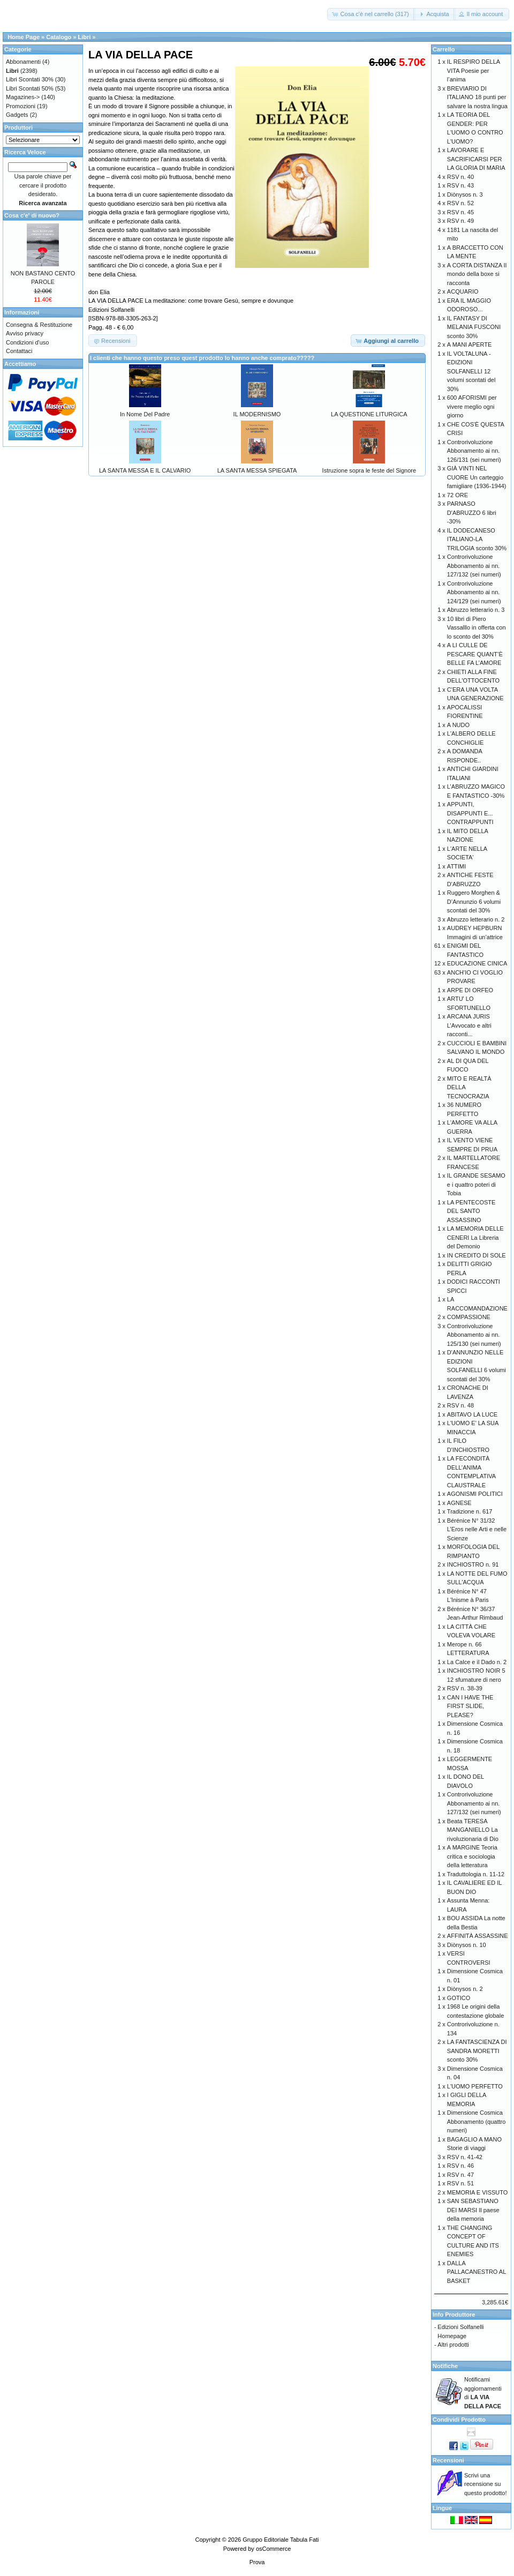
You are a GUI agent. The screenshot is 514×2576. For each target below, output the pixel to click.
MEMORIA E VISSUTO (477, 2192)
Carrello (444, 49)
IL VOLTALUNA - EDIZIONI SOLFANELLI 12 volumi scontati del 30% (471, 371)
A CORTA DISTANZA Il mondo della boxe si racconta (477, 274)
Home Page (23, 37)
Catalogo (58, 37)
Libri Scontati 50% (30, 88)
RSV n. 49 (460, 221)
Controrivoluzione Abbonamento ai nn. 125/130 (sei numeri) (474, 1335)
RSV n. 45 (460, 212)
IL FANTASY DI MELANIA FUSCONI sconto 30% (474, 327)
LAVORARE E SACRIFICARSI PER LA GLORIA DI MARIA (476, 159)
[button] (371, 14)
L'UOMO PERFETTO (475, 2086)
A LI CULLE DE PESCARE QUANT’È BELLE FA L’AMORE (475, 654)
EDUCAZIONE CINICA (477, 963)
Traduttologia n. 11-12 (475, 1874)
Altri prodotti (453, 2344)
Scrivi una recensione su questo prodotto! (485, 2484)
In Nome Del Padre (145, 414)
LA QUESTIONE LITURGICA (369, 414)
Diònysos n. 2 (465, 1989)
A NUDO (458, 725)
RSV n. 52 (460, 203)
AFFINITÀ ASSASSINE (477, 1936)
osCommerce (273, 2548)
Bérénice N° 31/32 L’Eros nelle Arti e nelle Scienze (477, 1529)
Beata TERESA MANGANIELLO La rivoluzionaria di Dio (472, 1830)
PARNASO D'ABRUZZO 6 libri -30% (471, 512)
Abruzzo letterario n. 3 (476, 609)
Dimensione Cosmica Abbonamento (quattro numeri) (476, 2121)
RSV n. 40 (460, 177)
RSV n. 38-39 (464, 1688)
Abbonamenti (23, 61)
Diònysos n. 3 (465, 194)
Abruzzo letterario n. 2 (476, 919)
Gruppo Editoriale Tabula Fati (281, 2539)
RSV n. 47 (460, 2174)
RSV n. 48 (460, 1405)
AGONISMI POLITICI (475, 1494)
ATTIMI (456, 866)
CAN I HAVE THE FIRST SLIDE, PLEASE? (470, 1706)
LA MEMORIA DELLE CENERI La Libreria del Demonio (475, 1237)
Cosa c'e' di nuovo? (31, 215)
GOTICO (458, 1998)
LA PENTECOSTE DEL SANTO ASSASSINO (471, 1211)
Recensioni (448, 2460)
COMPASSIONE (468, 1317)
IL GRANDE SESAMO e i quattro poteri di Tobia (476, 1184)
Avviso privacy (24, 333)
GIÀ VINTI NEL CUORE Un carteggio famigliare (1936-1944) (477, 477)
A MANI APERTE (469, 344)
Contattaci (19, 351)
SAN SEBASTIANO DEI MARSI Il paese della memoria (473, 2210)
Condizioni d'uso (27, 342)
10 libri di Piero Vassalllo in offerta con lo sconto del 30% (476, 628)
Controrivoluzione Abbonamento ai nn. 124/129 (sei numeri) (474, 592)
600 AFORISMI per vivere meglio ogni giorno (472, 406)
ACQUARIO (463, 291)
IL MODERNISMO (257, 414)
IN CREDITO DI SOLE (476, 1255)
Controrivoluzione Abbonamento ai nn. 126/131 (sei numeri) (474, 451)
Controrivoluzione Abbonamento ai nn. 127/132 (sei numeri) (474, 565)
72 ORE (457, 495)
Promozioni (20, 106)
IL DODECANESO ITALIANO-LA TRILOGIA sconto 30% (477, 539)
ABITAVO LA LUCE (472, 1414)
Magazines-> (23, 97)
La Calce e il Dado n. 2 (477, 1662)
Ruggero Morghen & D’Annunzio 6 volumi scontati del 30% (474, 901)
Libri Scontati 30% (30, 79)
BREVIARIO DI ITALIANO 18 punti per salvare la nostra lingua (477, 97)
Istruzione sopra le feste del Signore (369, 470)
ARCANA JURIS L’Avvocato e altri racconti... (469, 1025)
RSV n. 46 (460, 2165)
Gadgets (17, 114)
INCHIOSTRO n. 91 (473, 1564)
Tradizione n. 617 (470, 1511)
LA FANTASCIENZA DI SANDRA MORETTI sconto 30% (477, 2051)
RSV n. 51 (460, 2183)
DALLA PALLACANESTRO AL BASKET (476, 2272)
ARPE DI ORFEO (470, 990)
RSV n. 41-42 (464, 2157)
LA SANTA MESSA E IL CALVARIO (145, 470)
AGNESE (459, 1503)
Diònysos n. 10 (466, 1945)
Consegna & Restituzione (39, 324)
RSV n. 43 (460, 185)
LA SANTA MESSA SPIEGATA (257, 470)
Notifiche (445, 2366)
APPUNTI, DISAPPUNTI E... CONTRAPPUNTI (470, 813)
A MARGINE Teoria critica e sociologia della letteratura (472, 1856)
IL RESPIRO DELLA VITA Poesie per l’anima (473, 70)
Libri (84, 37)
